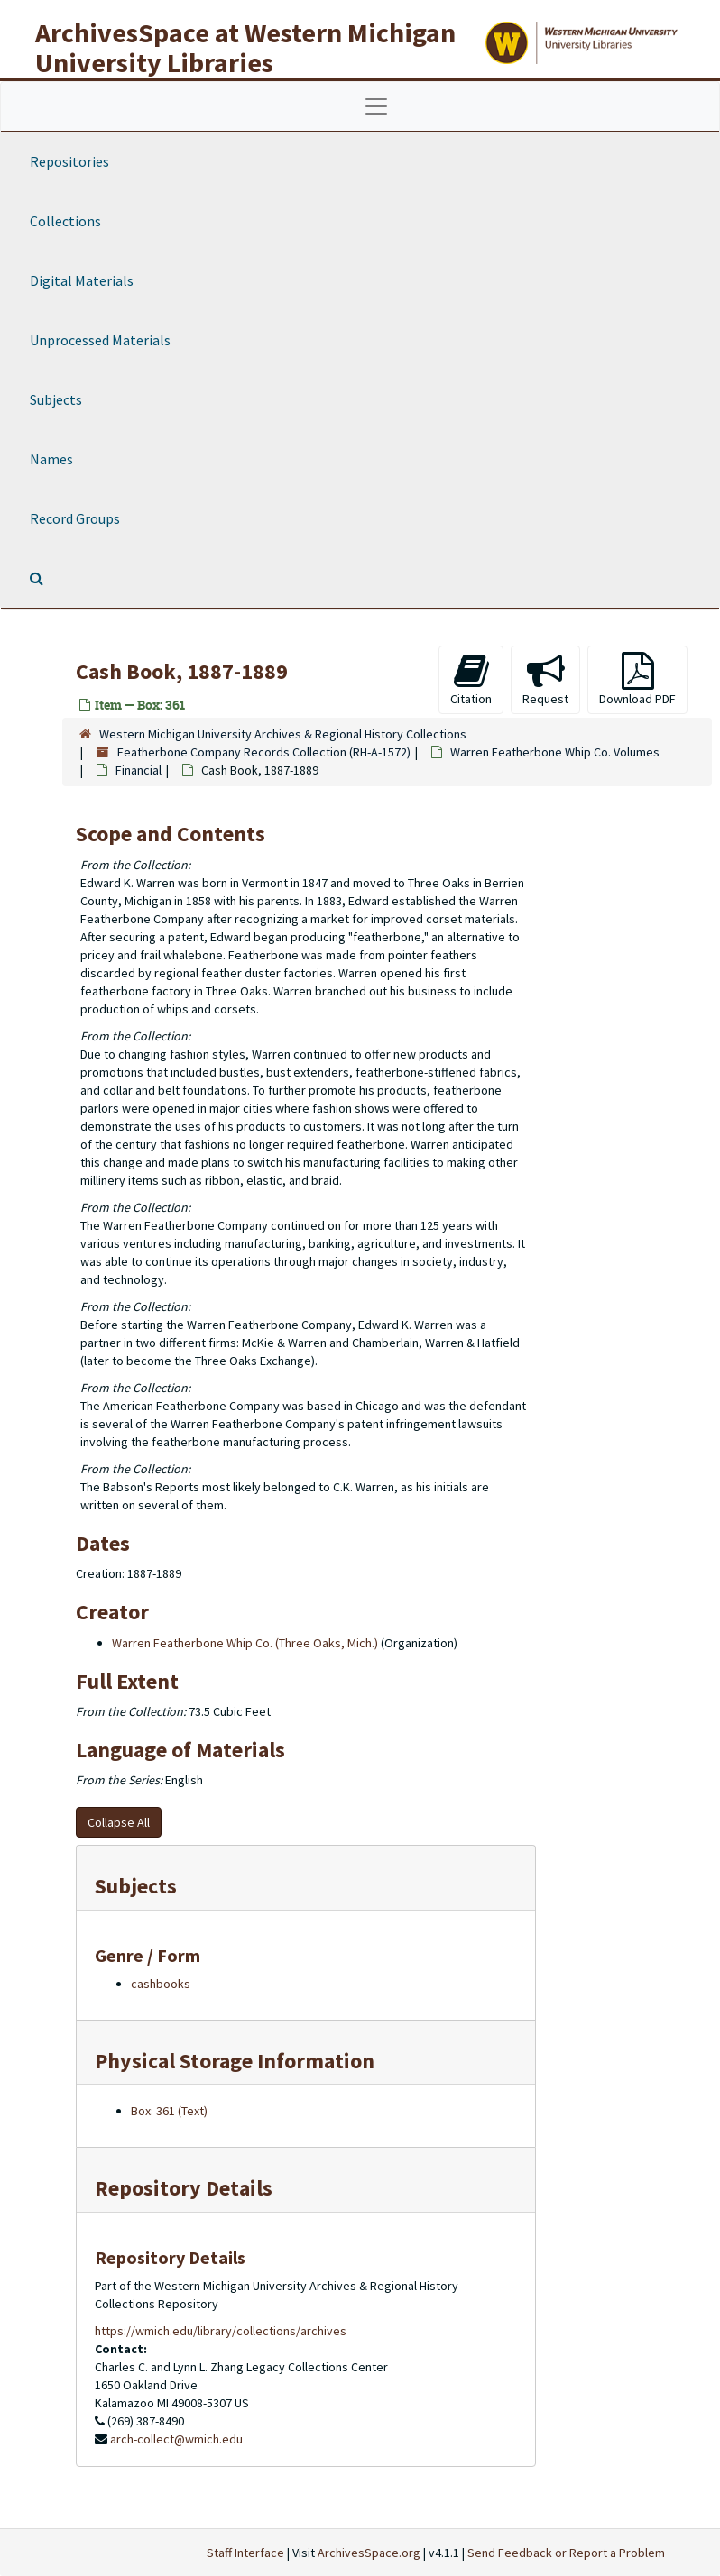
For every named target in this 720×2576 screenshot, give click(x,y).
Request (545, 679)
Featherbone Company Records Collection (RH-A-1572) (264, 752)
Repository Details (183, 2188)
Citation (471, 679)
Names (51, 459)
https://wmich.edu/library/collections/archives (220, 2331)
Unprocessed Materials (100, 340)
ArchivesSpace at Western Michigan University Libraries (245, 47)
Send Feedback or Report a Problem (566, 2552)
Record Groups (75, 518)
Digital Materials (82, 280)
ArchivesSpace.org (369, 2552)
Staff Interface (245, 2552)
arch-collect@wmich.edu (176, 2439)
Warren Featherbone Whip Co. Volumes (555, 752)
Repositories (69, 161)
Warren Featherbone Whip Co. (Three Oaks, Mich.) (245, 1643)
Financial (138, 770)
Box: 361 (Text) (169, 2111)
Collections (65, 221)
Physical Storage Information (234, 2061)
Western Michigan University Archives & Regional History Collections (282, 734)
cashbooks (160, 1984)
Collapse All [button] (119, 1822)
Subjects (56, 399)
